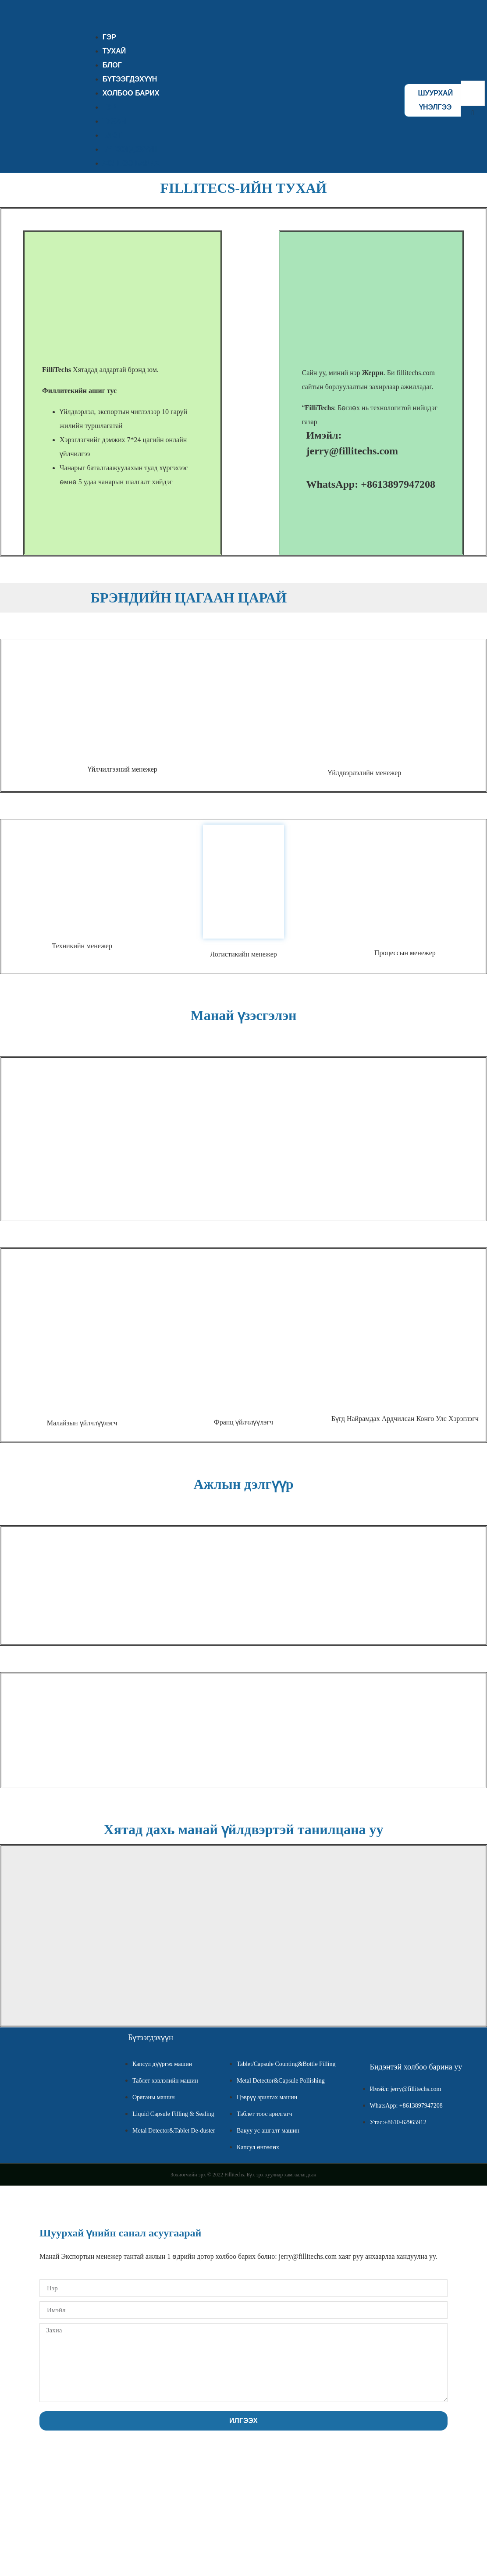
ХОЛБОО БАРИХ (131, 93)
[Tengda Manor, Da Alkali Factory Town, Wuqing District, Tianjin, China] (122, 1931)
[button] (472, 113)
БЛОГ (112, 135)
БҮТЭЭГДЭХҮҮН (130, 149)
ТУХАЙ (114, 121)
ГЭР (109, 107)
